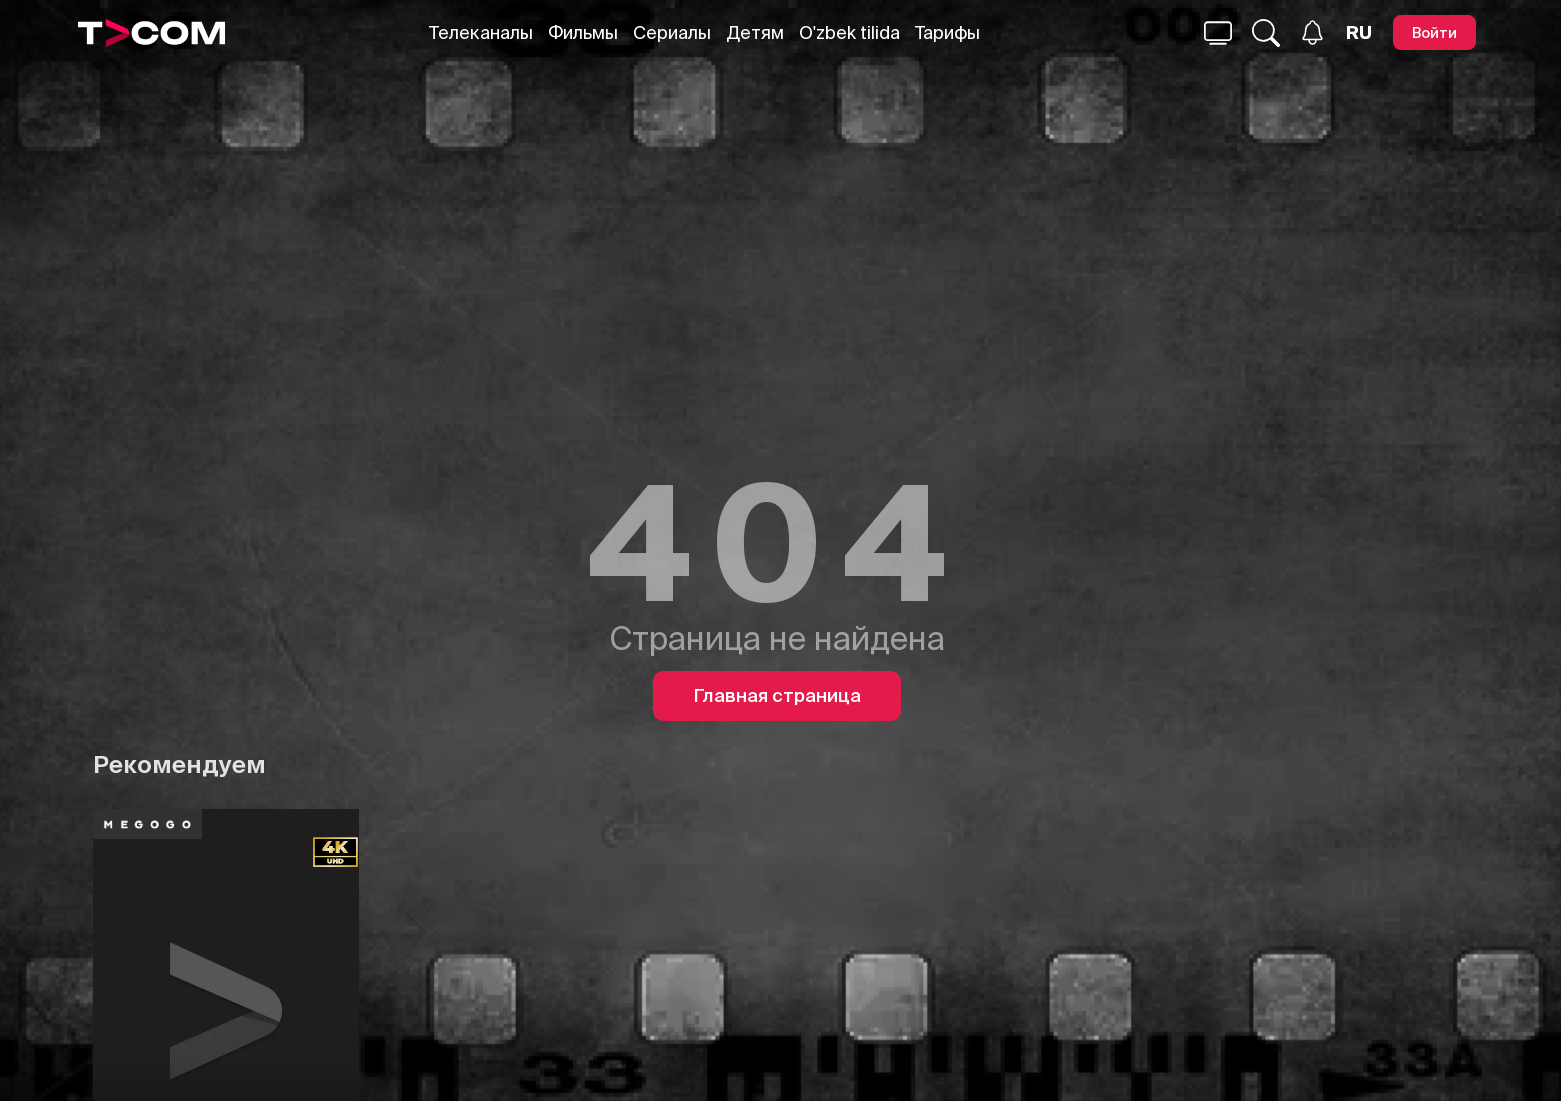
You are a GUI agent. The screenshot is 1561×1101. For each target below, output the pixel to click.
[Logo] (152, 33)
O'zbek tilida (849, 32)
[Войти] (1434, 32)
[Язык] (1359, 33)
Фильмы (583, 32)
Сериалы (672, 32)
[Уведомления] (1312, 32)
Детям (755, 32)
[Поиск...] (1218, 33)
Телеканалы (481, 32)
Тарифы (947, 32)
